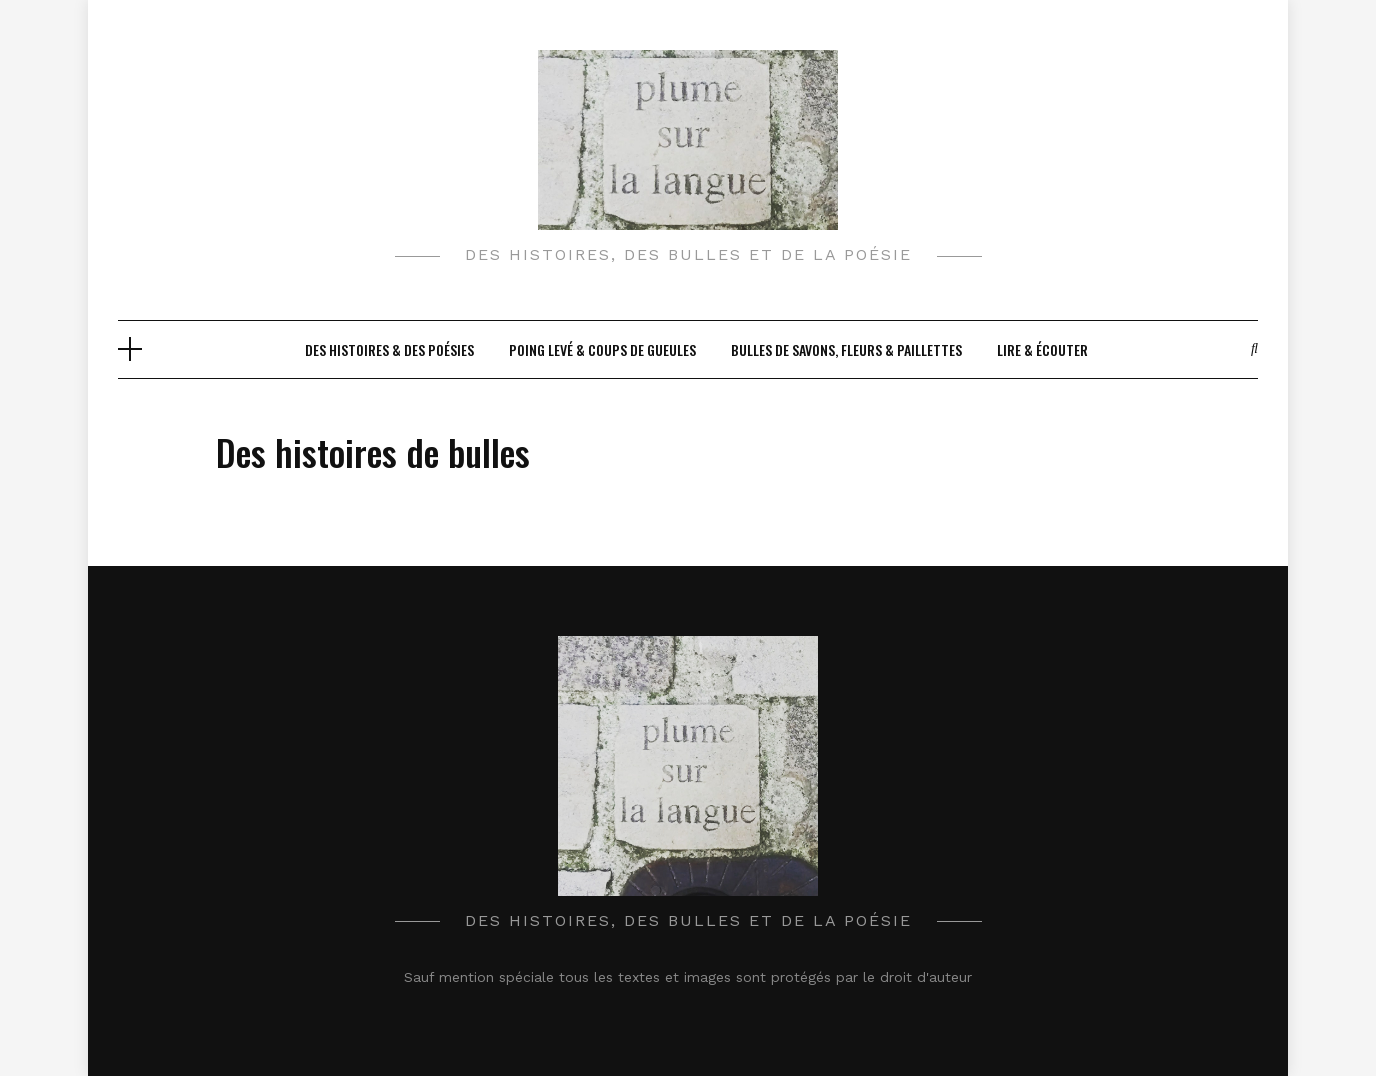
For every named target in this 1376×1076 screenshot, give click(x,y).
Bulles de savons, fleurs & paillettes (846, 349)
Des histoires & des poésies (389, 349)
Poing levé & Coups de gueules (602, 349)
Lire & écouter (1042, 349)
